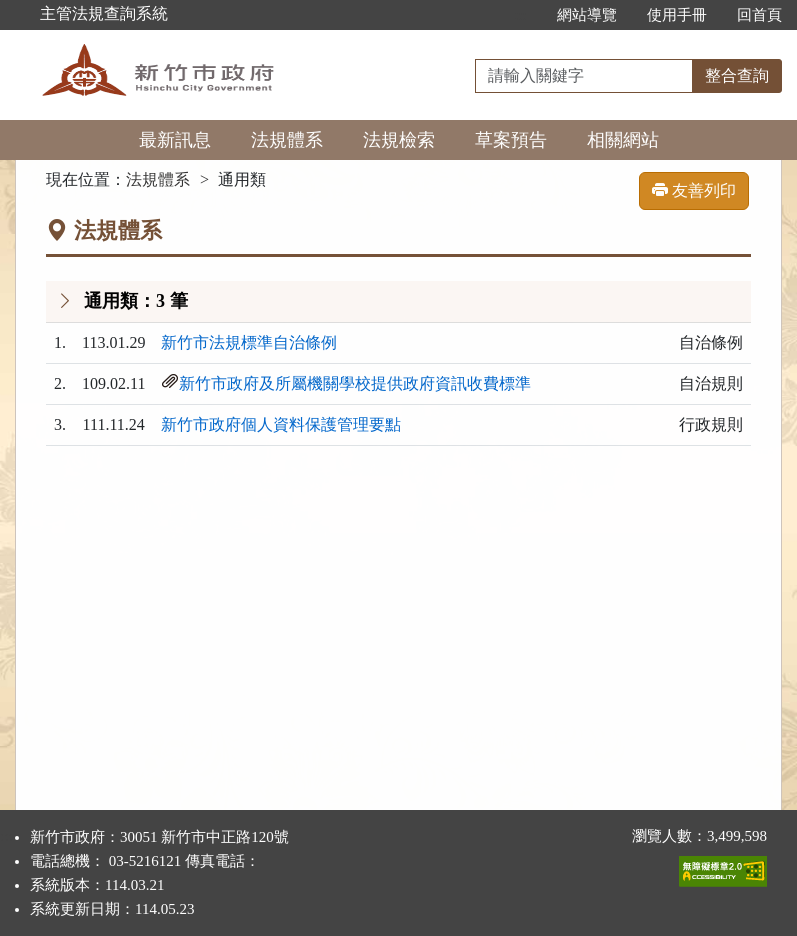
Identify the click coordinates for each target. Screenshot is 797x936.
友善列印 (694, 190)
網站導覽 (587, 15)
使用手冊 (677, 15)
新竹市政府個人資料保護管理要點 (281, 424)
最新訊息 (175, 140)
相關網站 (623, 140)
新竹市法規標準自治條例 (249, 342)
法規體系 (287, 140)
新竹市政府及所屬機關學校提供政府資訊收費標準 (355, 383)
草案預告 (511, 140)
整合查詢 (737, 75)
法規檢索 (399, 140)
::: (520, 15)
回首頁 (759, 15)
